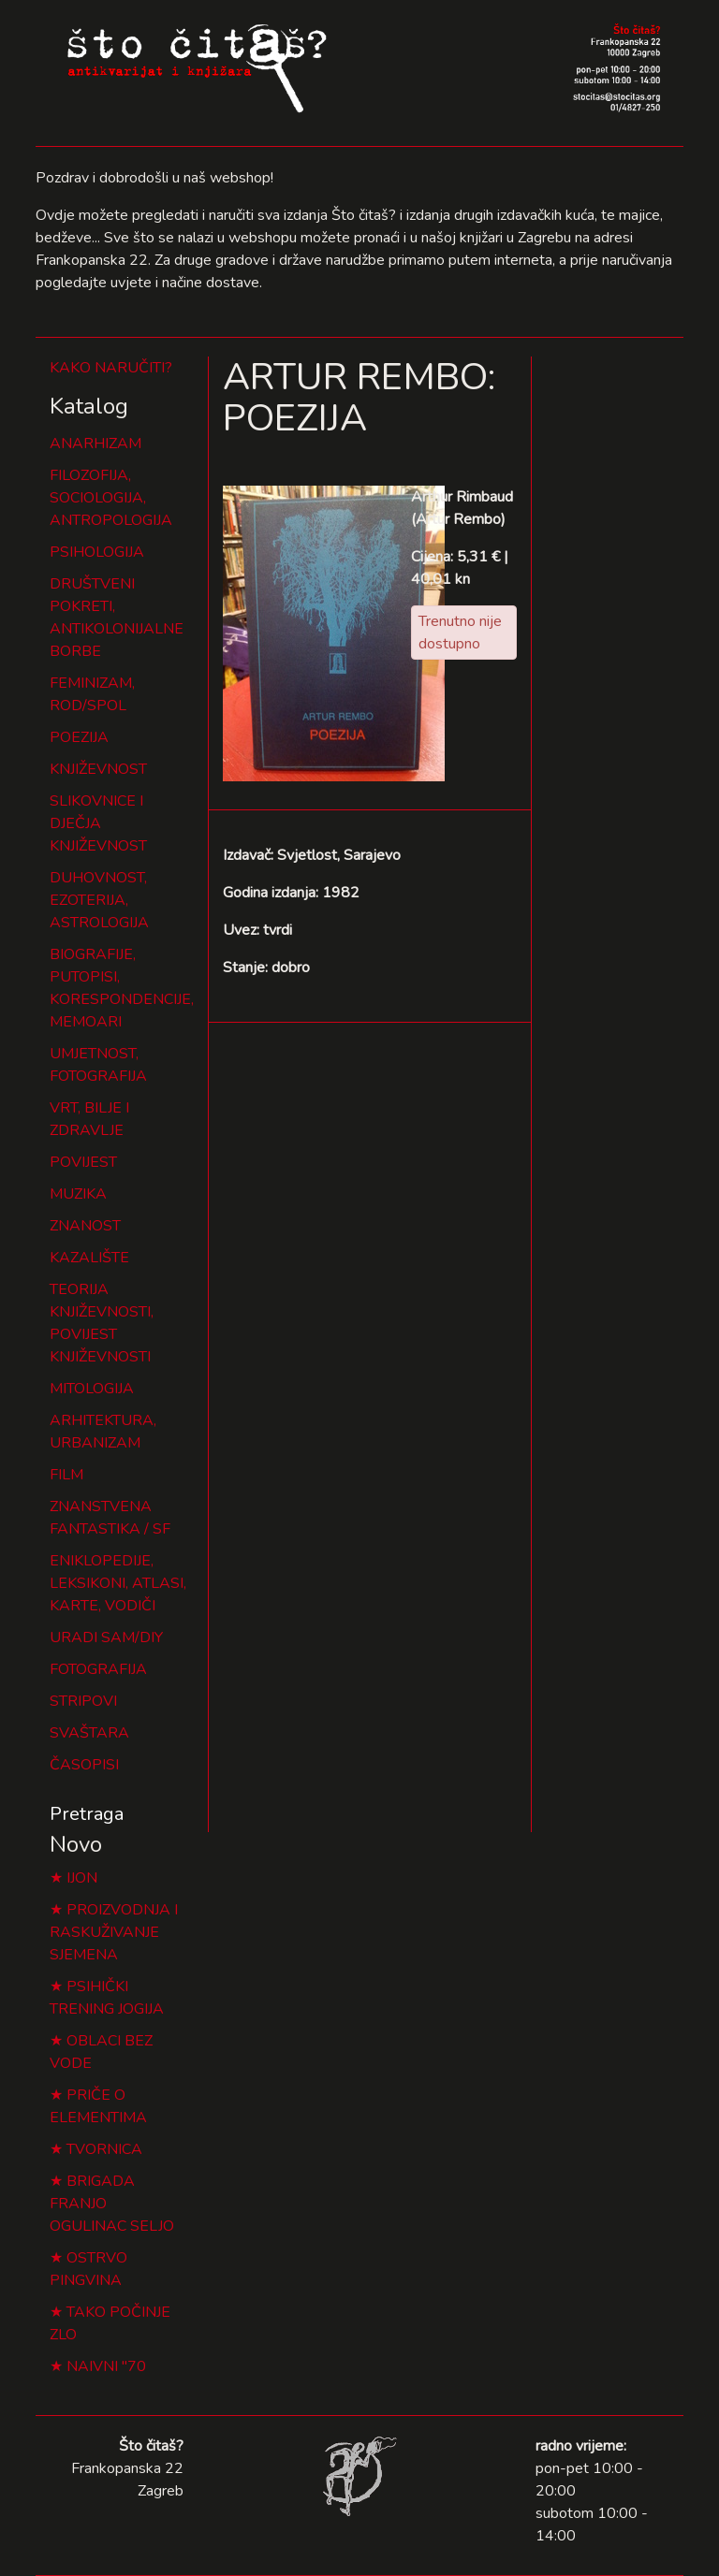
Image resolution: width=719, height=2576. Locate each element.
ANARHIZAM (95, 443)
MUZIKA (78, 1194)
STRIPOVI (83, 1701)
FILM (66, 1474)
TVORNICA (104, 2149)
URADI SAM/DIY (106, 1637)
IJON (81, 1878)
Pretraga (87, 1813)
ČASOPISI (84, 1764)
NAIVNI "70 (106, 2366)
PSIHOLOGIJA (97, 552)
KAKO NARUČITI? (111, 367)
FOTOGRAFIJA (98, 1669)
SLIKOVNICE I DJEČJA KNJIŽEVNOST (98, 823)
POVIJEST (83, 1162)
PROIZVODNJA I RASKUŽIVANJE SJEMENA (114, 1932)
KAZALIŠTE (89, 1257)
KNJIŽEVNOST (98, 769)
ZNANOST (85, 1225)
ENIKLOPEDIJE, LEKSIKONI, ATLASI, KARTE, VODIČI (118, 1583)
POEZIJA (79, 737)
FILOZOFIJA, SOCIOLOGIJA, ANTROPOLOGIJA (111, 498)
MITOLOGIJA (92, 1388)
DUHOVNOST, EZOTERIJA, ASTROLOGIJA (99, 900)
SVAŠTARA (89, 1733)
